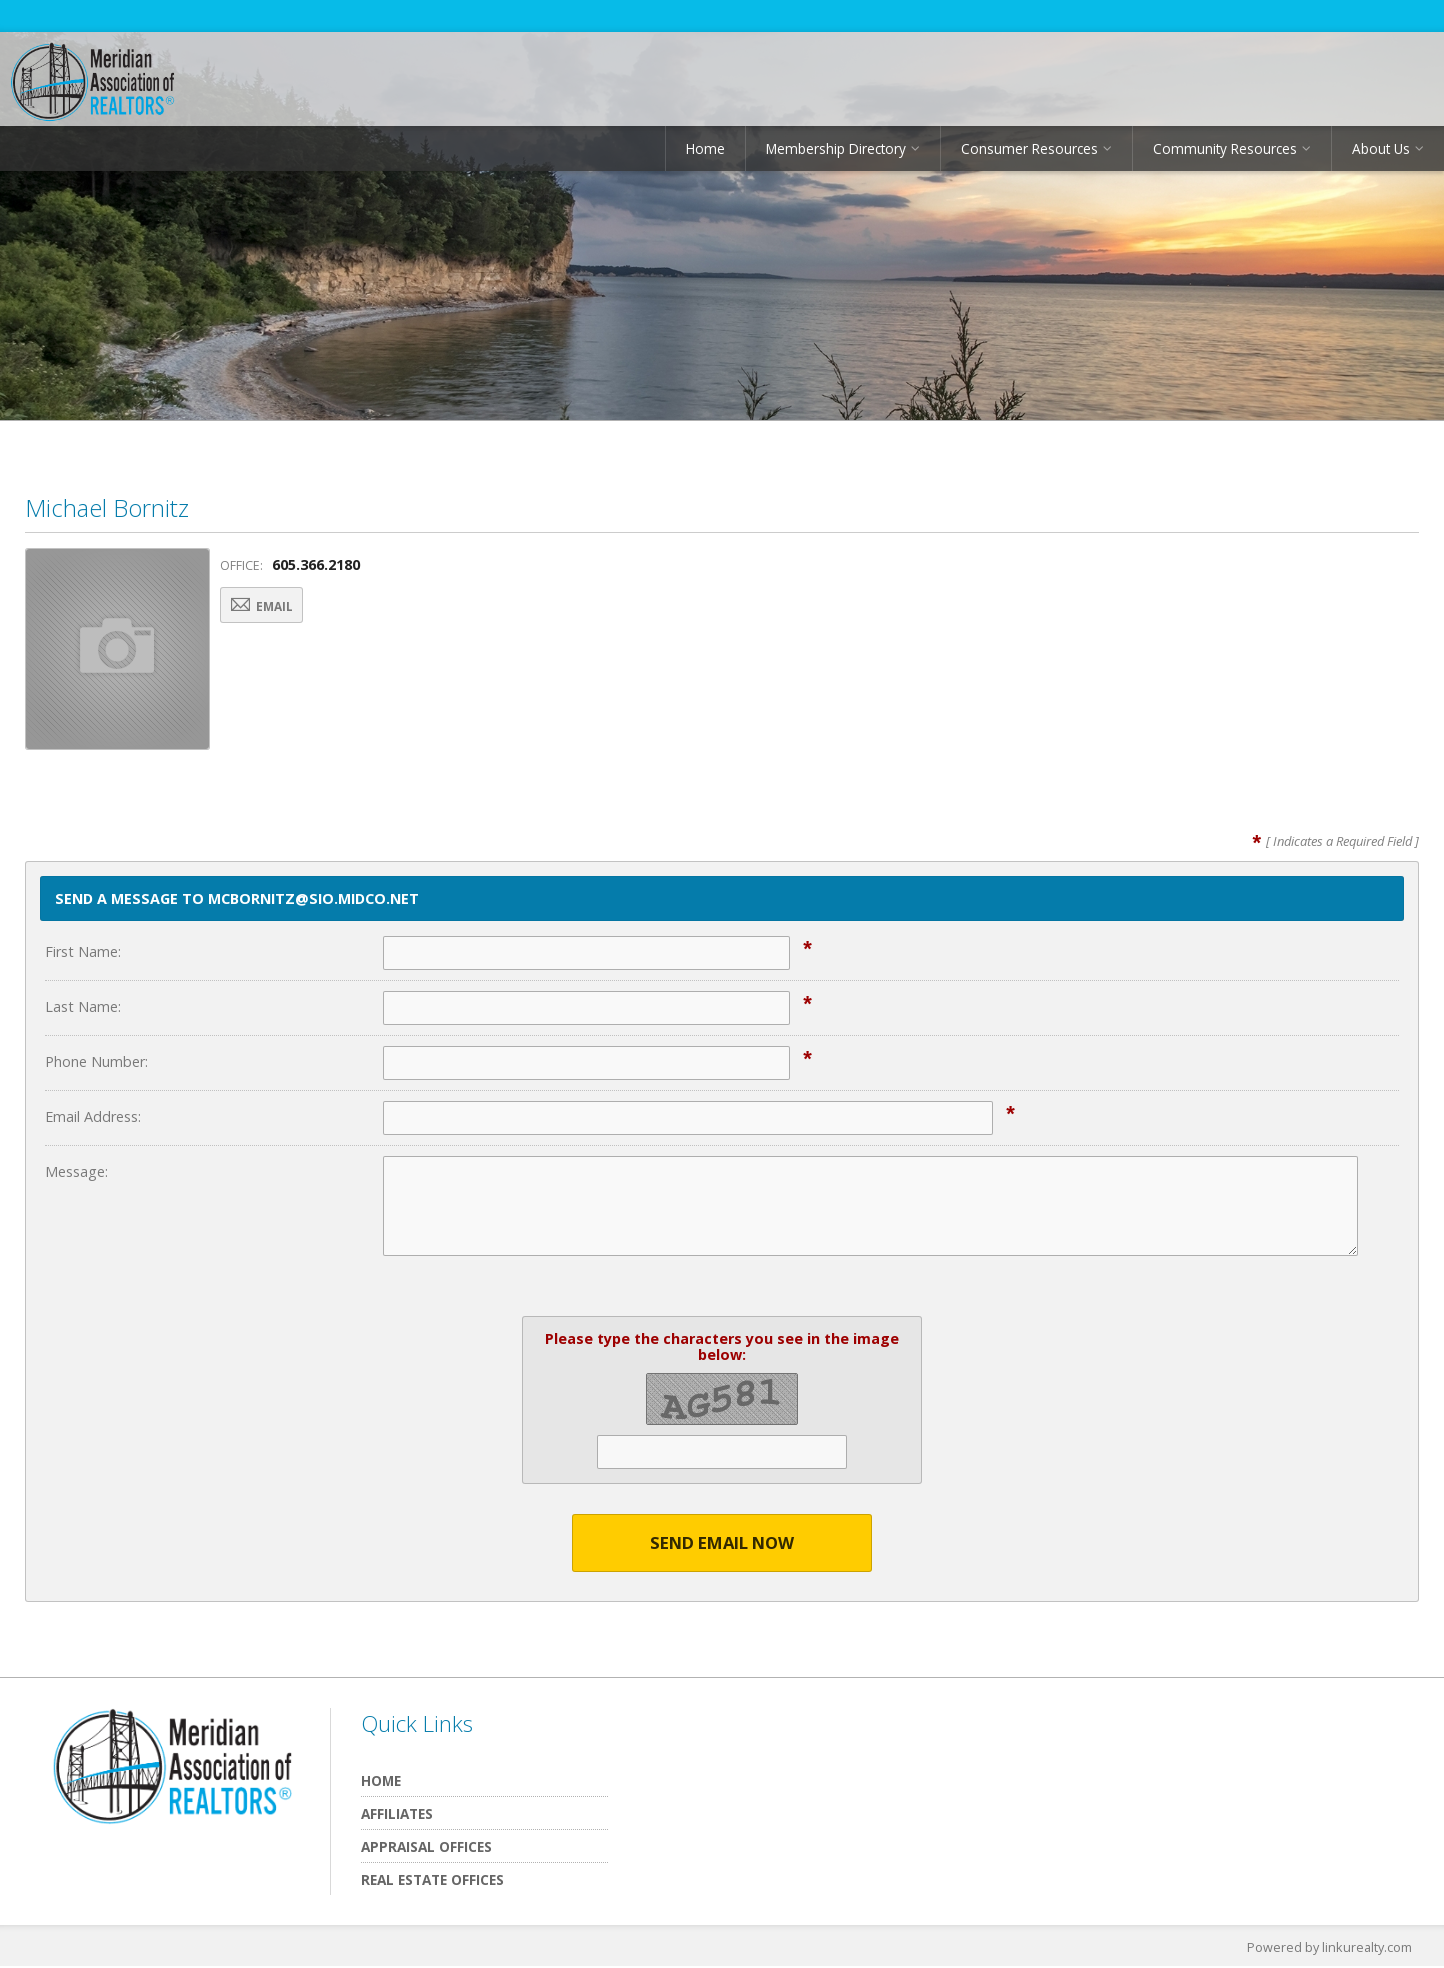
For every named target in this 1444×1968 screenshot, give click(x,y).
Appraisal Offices (426, 1847)
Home (705, 154)
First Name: (83, 951)
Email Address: (93, 1116)
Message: (76, 1171)
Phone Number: (96, 1061)
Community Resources (1225, 154)
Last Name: (83, 1006)
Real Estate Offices (432, 1880)
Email (272, 607)
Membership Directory (836, 154)
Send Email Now (722, 1543)
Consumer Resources (1029, 154)
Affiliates (397, 1814)
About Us (1381, 154)
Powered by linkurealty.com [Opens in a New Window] (1328, 1948)
